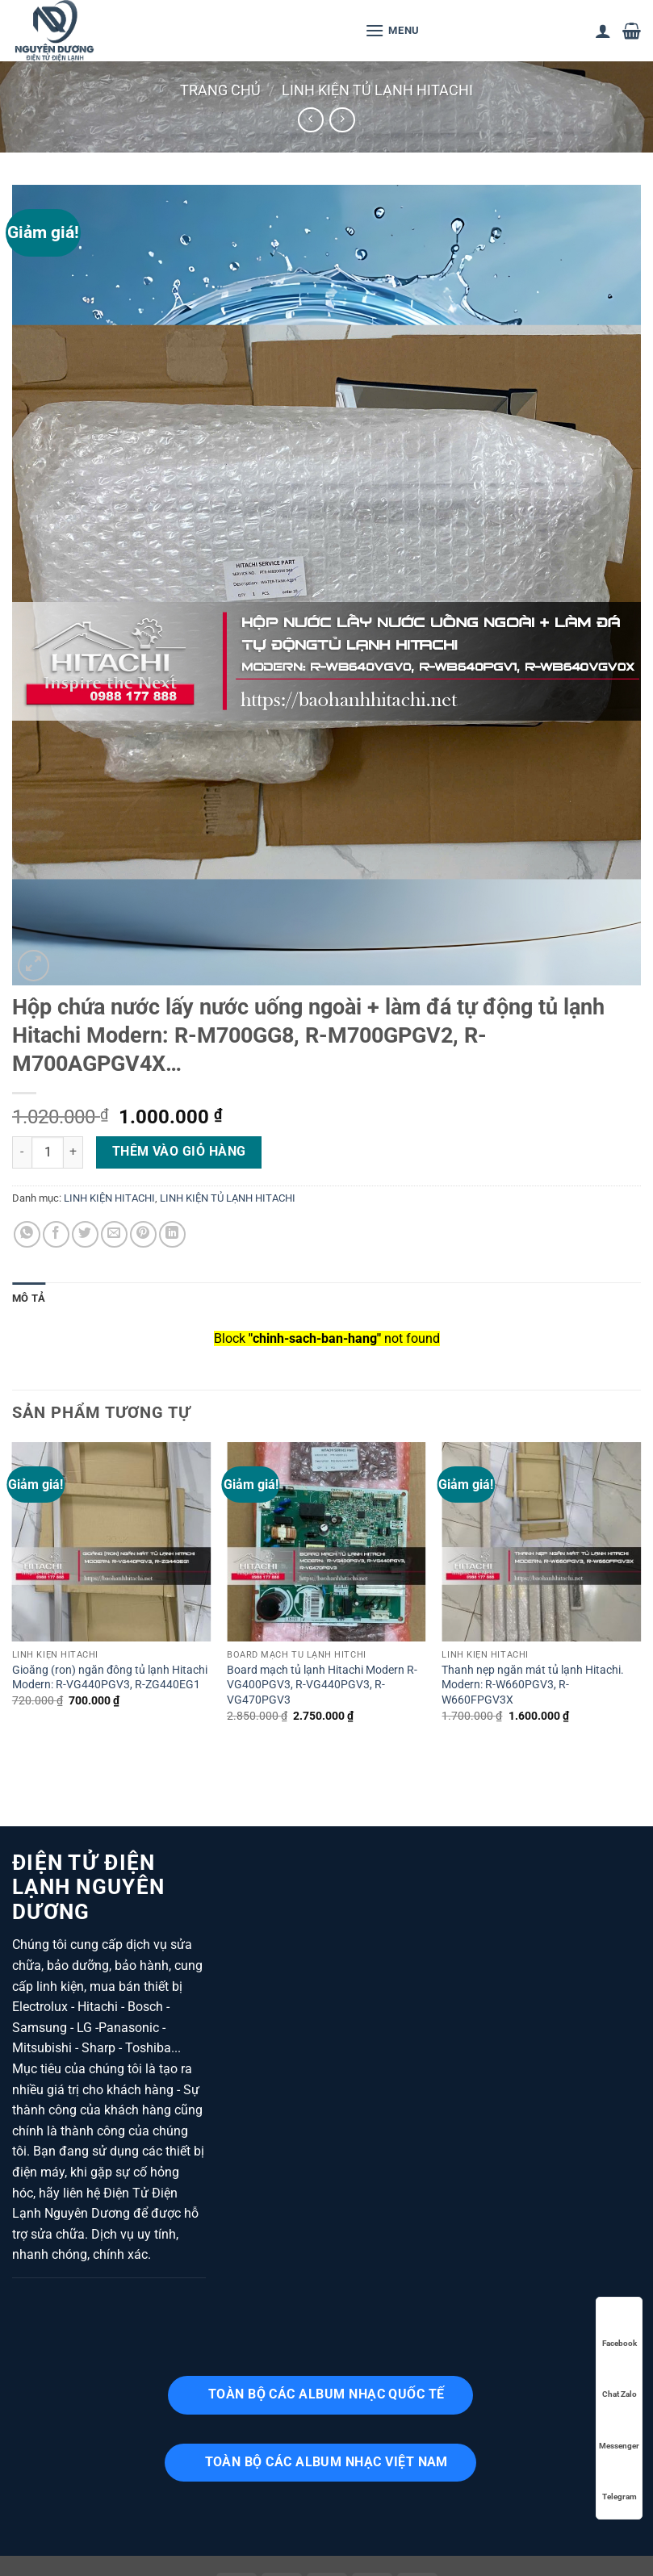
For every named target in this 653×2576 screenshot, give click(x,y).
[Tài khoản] (603, 30)
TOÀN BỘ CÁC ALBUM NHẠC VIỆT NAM (326, 2462)
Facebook (619, 2328)
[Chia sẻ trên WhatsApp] (27, 1234)
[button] (392, 30)
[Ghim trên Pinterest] (143, 1234)
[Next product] (310, 119)
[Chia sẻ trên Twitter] (85, 1234)
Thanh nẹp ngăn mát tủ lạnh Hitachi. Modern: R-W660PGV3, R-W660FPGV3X (533, 1685)
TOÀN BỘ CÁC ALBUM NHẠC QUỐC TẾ (326, 2394)
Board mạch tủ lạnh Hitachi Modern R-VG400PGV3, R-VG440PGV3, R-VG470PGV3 (322, 1685)
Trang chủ (220, 90)
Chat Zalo (619, 2378)
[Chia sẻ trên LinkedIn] (172, 1234)
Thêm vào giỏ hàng (179, 1151)
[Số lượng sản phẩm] (47, 1152)
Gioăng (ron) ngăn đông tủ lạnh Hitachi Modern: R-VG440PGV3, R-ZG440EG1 (109, 1677)
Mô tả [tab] (28, 1298)
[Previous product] (341, 119)
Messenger (619, 2430)
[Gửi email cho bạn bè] (114, 1234)
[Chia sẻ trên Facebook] (56, 1234)
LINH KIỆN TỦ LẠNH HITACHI (377, 90)
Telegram (619, 2481)
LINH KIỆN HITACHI (109, 1198)
